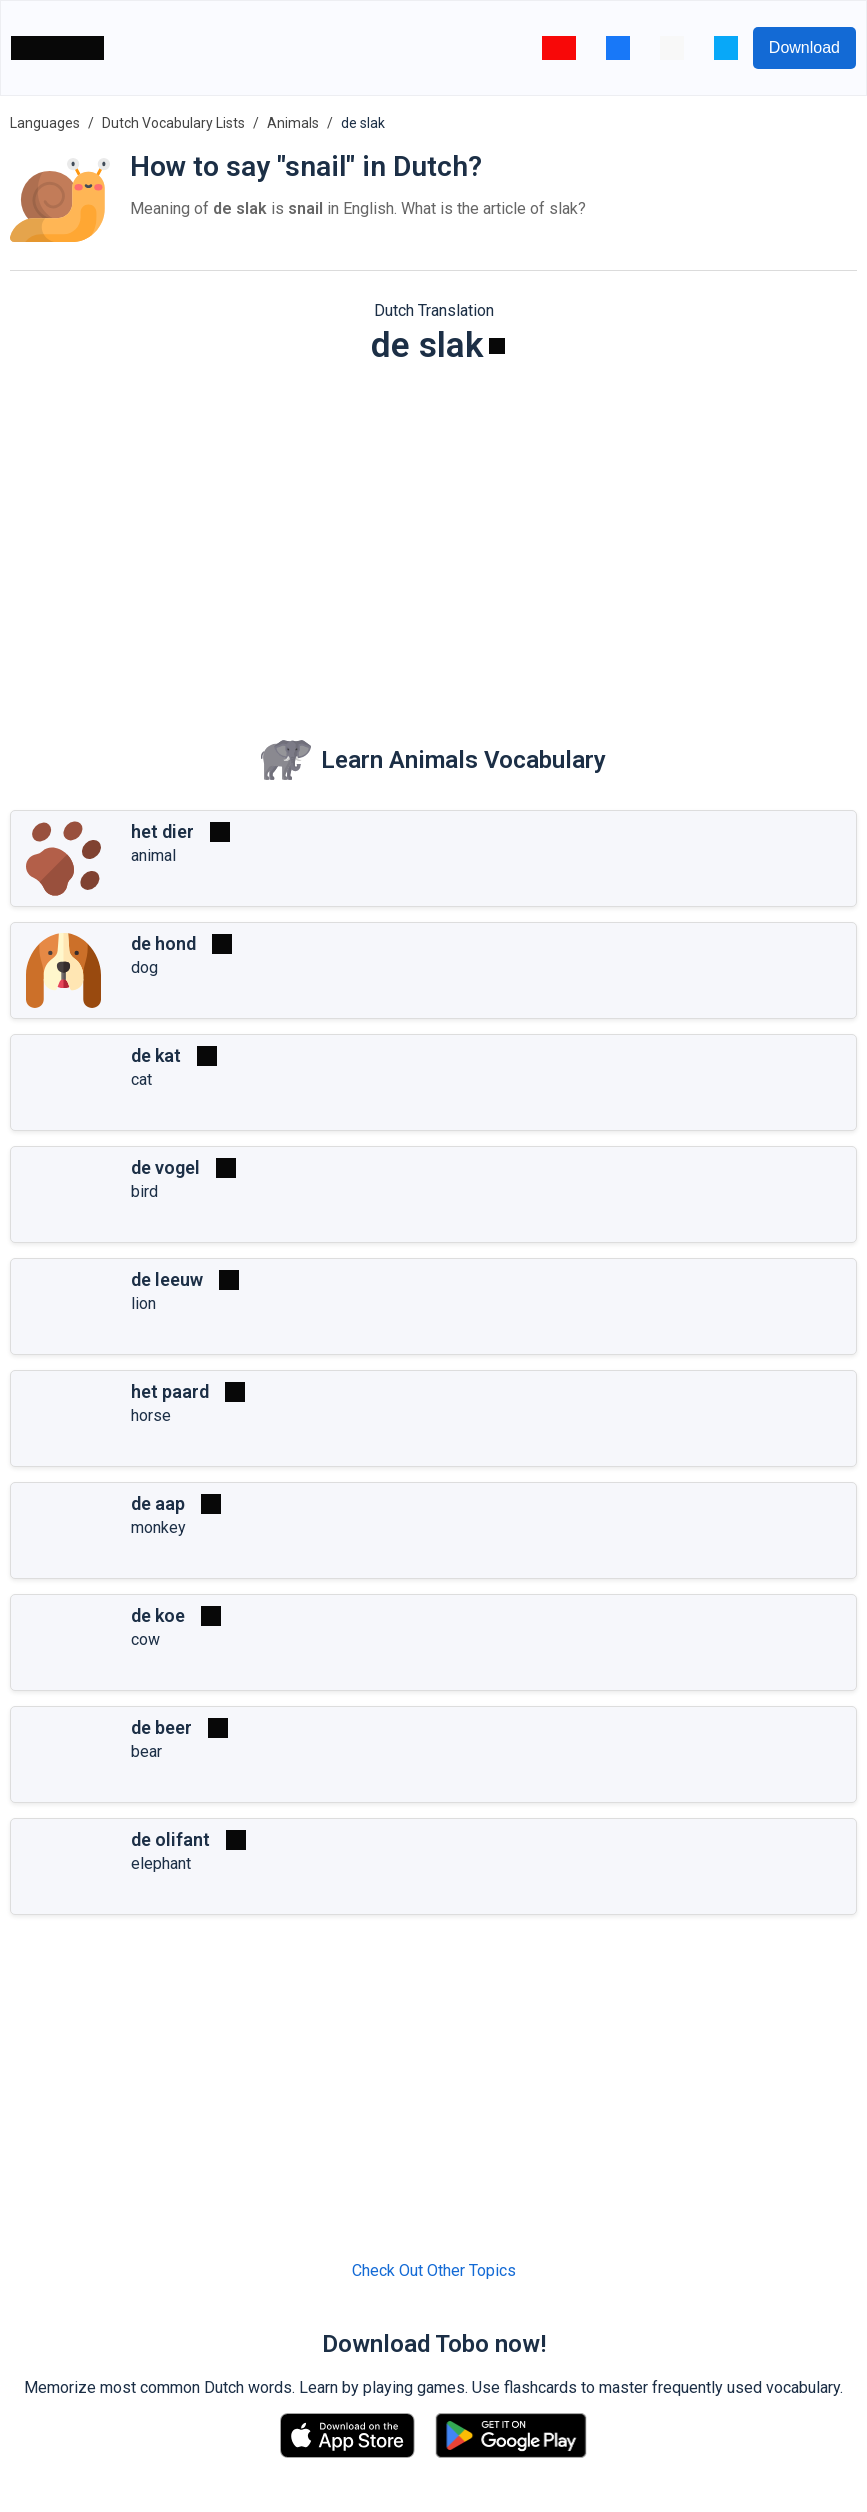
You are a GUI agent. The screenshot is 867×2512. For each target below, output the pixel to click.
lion (143, 1303)
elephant (161, 1863)
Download (804, 47)
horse (151, 1415)
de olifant (170, 1839)
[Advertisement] (433, 536)
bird (144, 1191)
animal (153, 855)
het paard (170, 1391)
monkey (158, 1527)
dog (144, 967)
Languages (45, 123)
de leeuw (167, 1279)
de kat (156, 1055)
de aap (158, 1503)
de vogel (165, 1167)
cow (145, 1639)
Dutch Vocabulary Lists (173, 123)
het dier (162, 831)
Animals (293, 123)
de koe (158, 1615)
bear (146, 1751)
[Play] (497, 346)
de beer (161, 1727)
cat (141, 1079)
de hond (163, 943)
